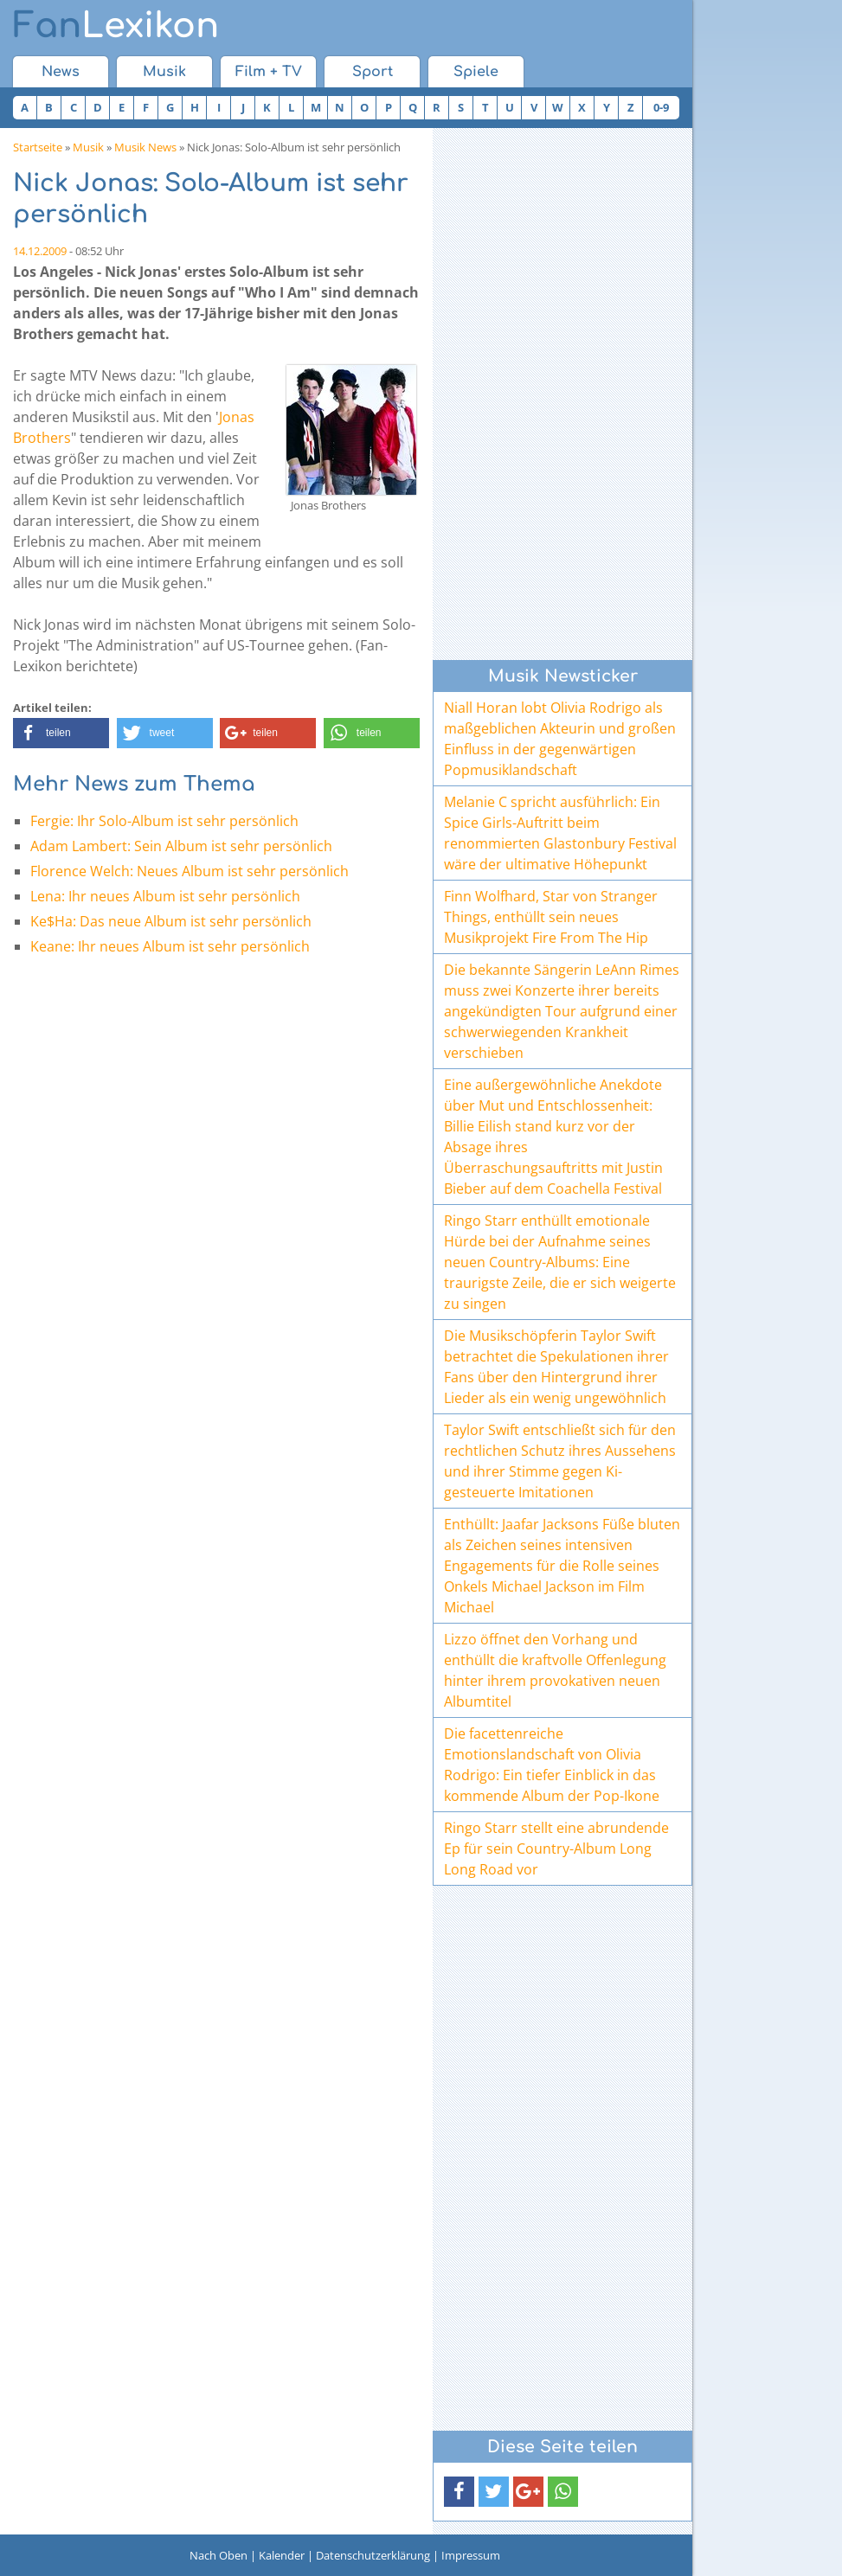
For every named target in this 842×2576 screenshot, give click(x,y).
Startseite (37, 147)
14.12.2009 (40, 251)
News (61, 72)
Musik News (145, 147)
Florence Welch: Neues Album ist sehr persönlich (189, 871)
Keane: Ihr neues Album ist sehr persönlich (170, 946)
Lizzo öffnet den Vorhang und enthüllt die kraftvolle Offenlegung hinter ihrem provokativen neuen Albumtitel (555, 1670)
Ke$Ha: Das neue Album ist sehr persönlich (171, 921)
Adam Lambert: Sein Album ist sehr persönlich (181, 845)
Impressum (470, 2555)
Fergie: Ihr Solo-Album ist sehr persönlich (164, 820)
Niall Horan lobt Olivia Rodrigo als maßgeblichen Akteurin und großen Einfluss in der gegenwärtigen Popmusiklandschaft (560, 738)
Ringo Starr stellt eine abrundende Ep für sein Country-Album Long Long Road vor (556, 1848)
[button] (61, 733)
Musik (164, 72)
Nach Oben (218, 2555)
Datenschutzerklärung (373, 2555)
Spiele (475, 72)
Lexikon (116, 26)
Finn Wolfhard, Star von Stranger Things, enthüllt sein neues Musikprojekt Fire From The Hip (551, 917)
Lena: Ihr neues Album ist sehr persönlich (165, 896)
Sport (372, 72)
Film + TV (268, 72)
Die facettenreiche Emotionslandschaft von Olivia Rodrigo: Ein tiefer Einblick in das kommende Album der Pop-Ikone (551, 1764)
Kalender (282, 2555)
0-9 (661, 107)
